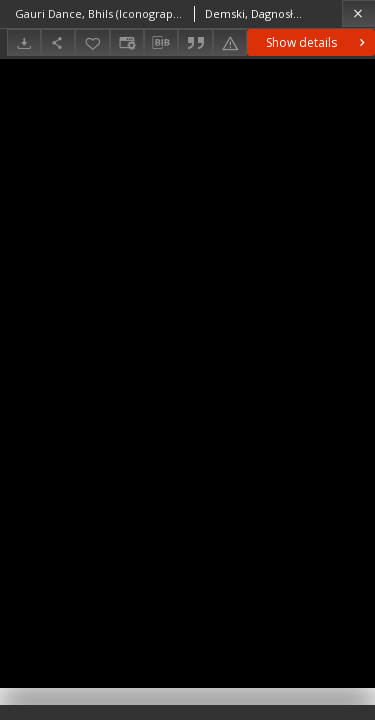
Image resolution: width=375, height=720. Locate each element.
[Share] (58, 42)
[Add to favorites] (92, 42)
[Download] (24, 42)
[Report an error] (230, 42)
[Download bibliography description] (161, 43)
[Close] (358, 13)
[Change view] (127, 42)
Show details (317, 42)
